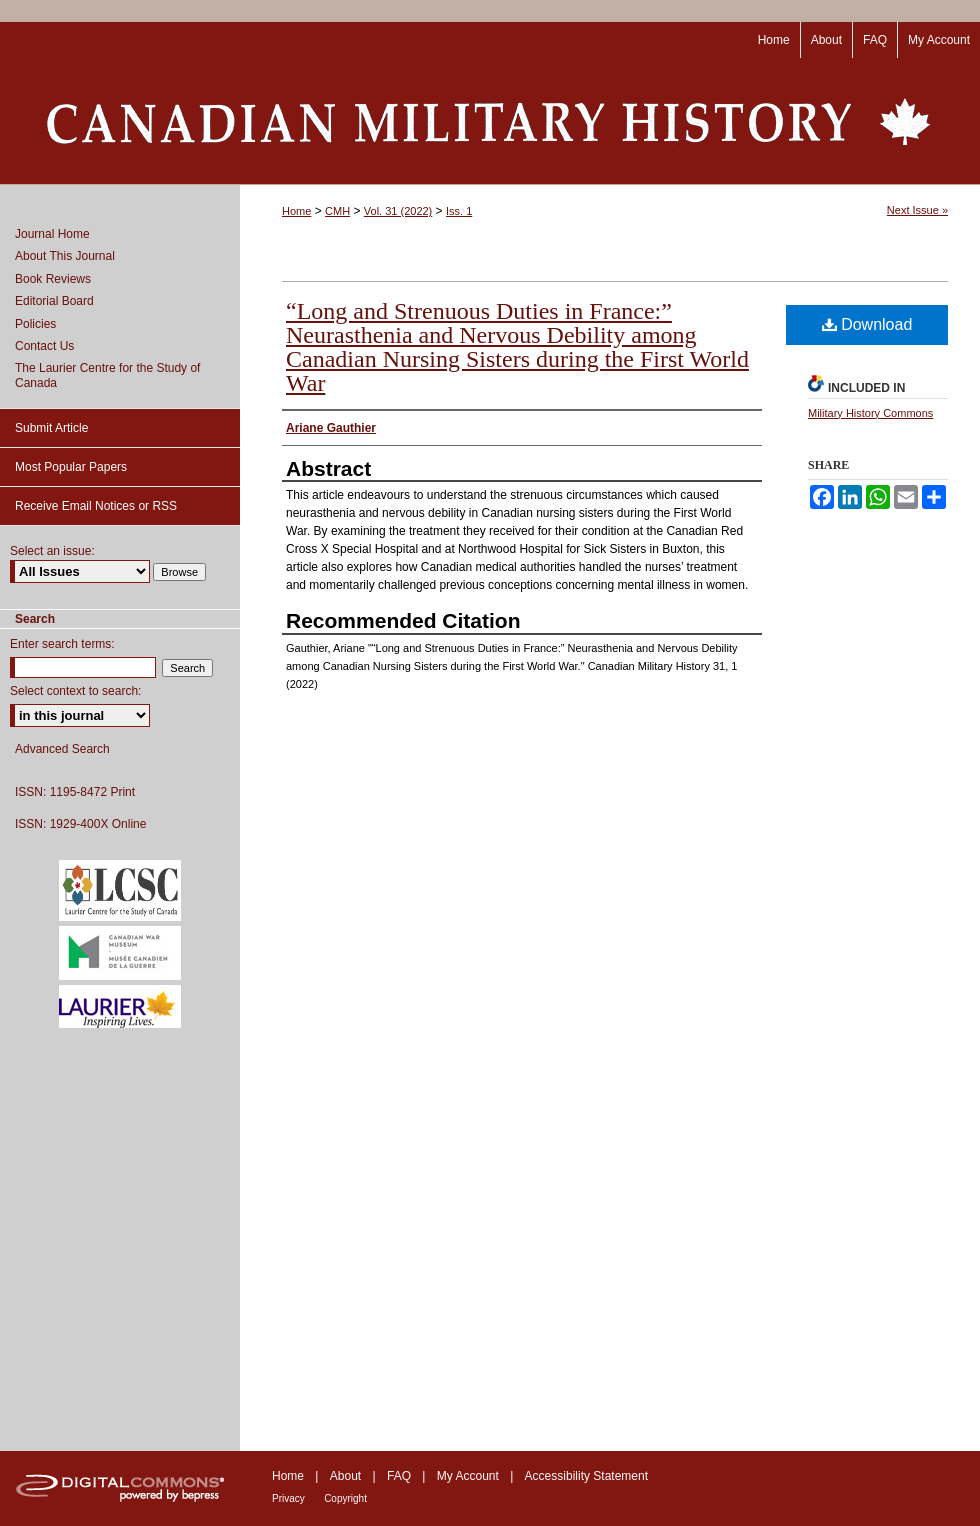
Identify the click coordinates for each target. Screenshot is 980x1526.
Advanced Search (62, 749)
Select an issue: (52, 551)
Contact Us (44, 346)
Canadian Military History (490, 121)
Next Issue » (917, 210)
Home (296, 211)
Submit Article (51, 428)
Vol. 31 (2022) (398, 211)
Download (867, 324)
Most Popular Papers (71, 467)
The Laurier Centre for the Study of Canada (107, 375)
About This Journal (65, 256)
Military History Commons (870, 413)
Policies (35, 324)
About (345, 1476)
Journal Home (52, 234)
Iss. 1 (459, 211)
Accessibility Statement (586, 1476)
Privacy (288, 1498)
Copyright (345, 1498)
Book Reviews (53, 279)
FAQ (399, 1476)
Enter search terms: (62, 644)
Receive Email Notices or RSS (96, 506)
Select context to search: (75, 691)
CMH (337, 211)
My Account (468, 1476)
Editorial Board (54, 301)
